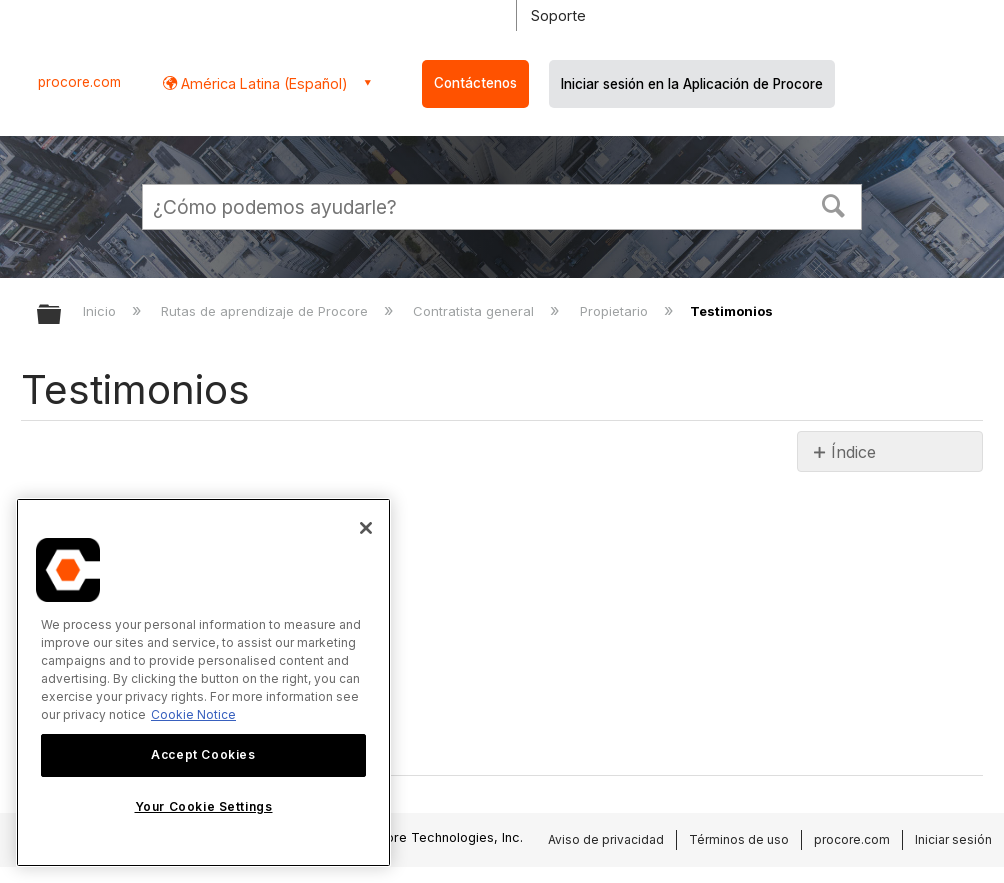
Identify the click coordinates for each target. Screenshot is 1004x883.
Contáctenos (475, 83)
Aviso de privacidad (606, 839)
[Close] (366, 528)
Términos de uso (739, 839)
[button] (834, 204)
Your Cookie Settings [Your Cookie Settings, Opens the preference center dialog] (204, 806)
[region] (203, 682)
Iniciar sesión (953, 839)
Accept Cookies (203, 754)
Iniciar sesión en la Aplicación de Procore (692, 84)
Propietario (616, 311)
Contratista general (475, 311)
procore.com (79, 82)
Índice (853, 452)
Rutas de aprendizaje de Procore (266, 311)
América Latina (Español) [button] (262, 83)
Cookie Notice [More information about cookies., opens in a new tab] (193, 714)
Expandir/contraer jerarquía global (62, 315)
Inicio (101, 311)
